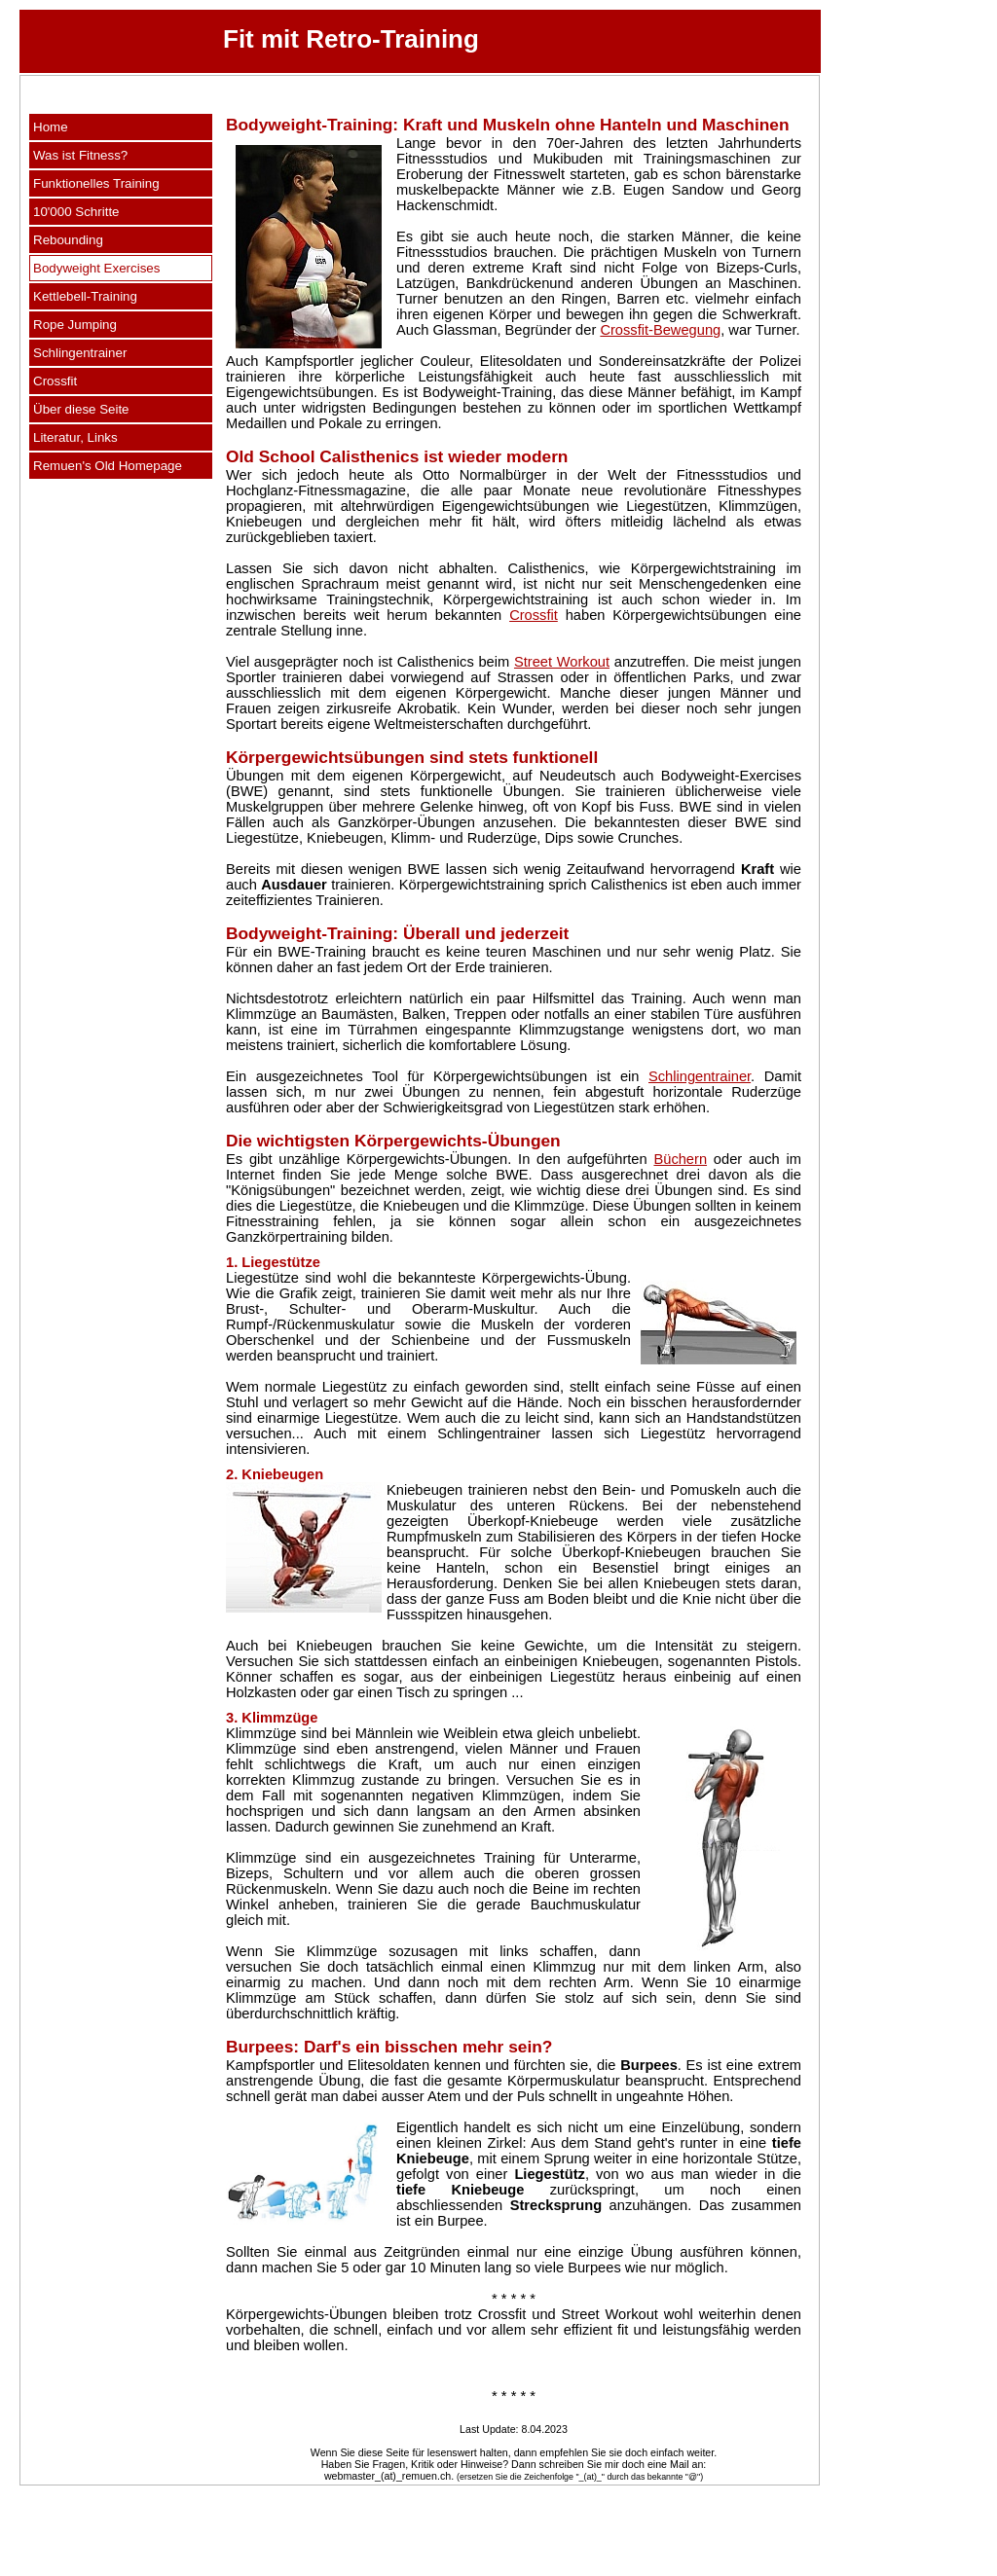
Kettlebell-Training (85, 296)
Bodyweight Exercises (96, 268)
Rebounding (68, 240)
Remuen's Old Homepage (107, 465)
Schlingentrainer (80, 352)
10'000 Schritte (76, 211)
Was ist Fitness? (80, 155)
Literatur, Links (75, 437)
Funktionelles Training (96, 183)
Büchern (680, 1159)
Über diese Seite (81, 409)
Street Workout (561, 662)
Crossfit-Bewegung (660, 330)
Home (50, 127)
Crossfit (55, 381)
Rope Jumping (75, 324)
